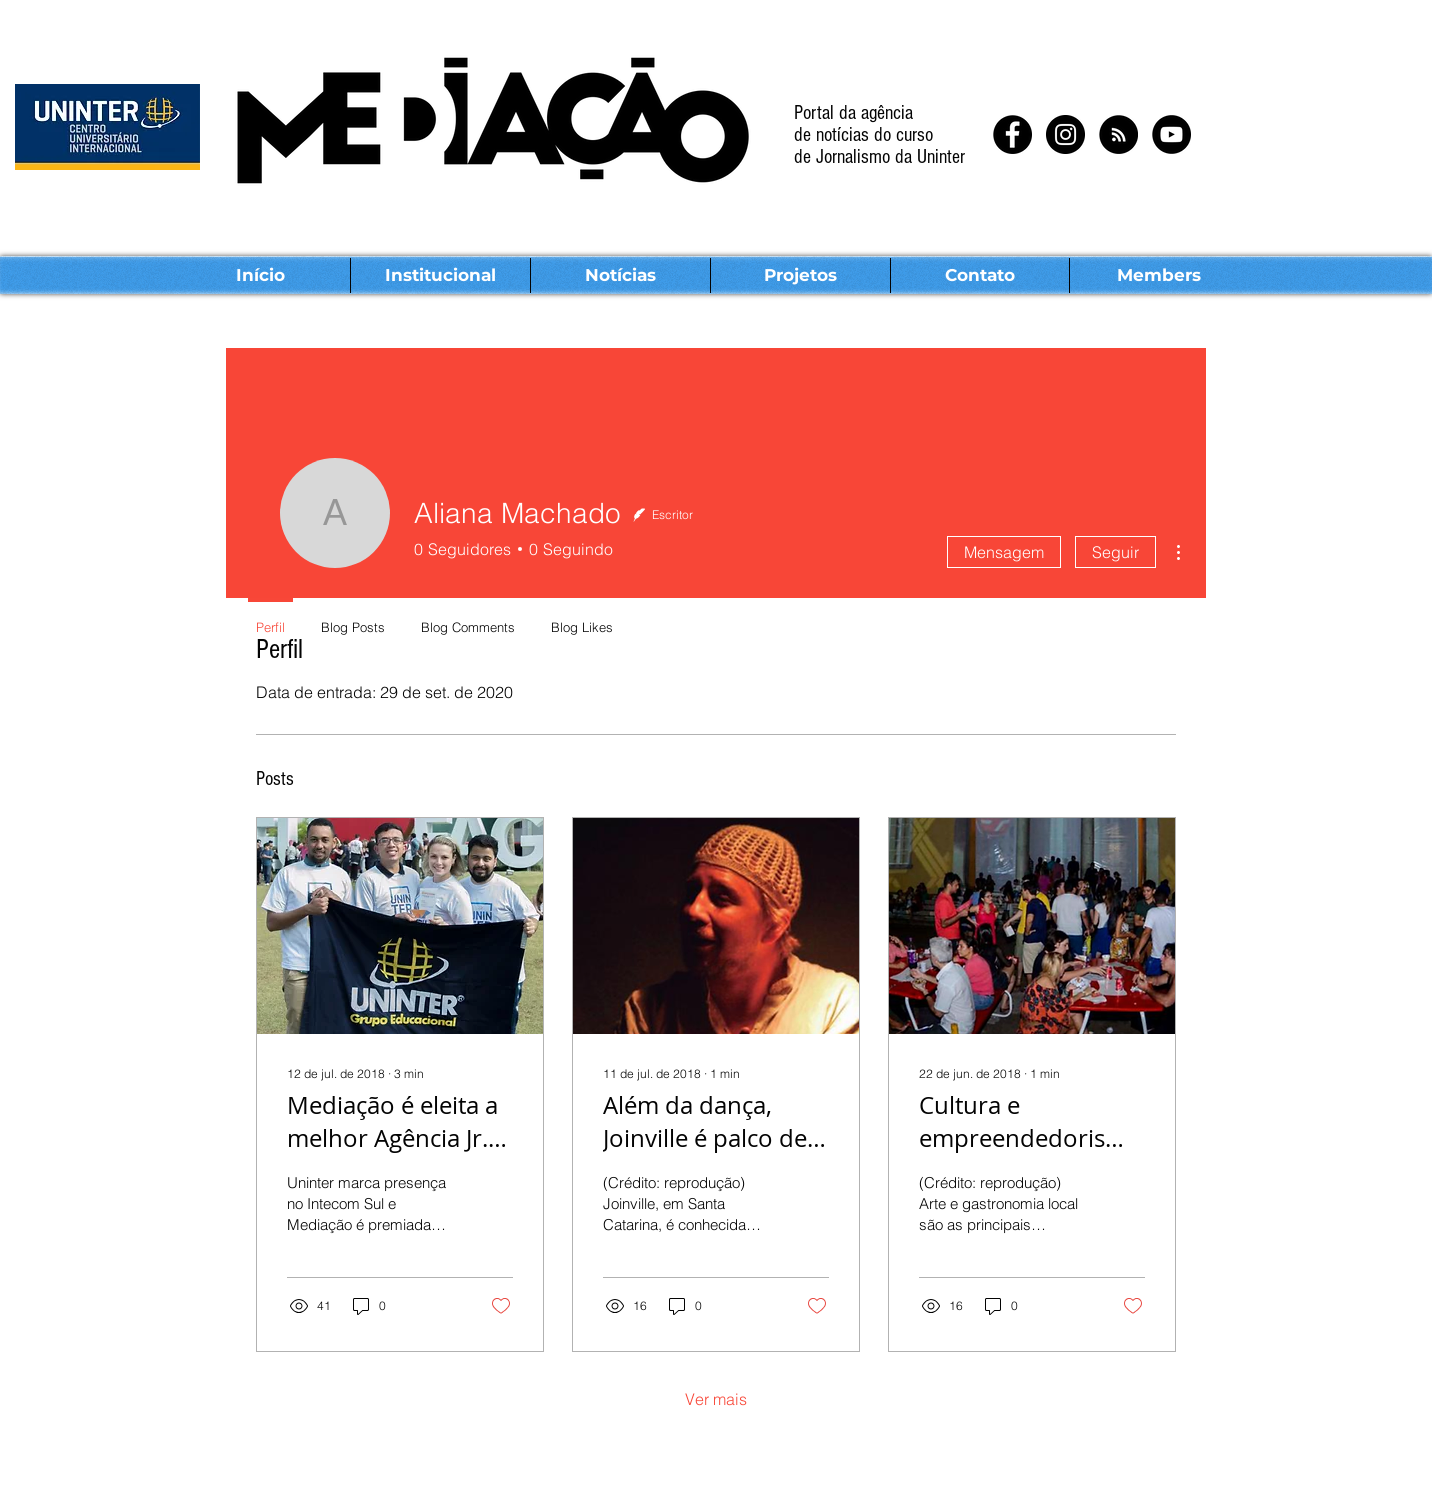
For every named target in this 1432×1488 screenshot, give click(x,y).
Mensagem (1004, 552)
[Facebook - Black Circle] (1012, 134)
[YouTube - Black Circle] (1171, 134)
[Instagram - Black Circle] (1065, 134)
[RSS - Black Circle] (1118, 134)
